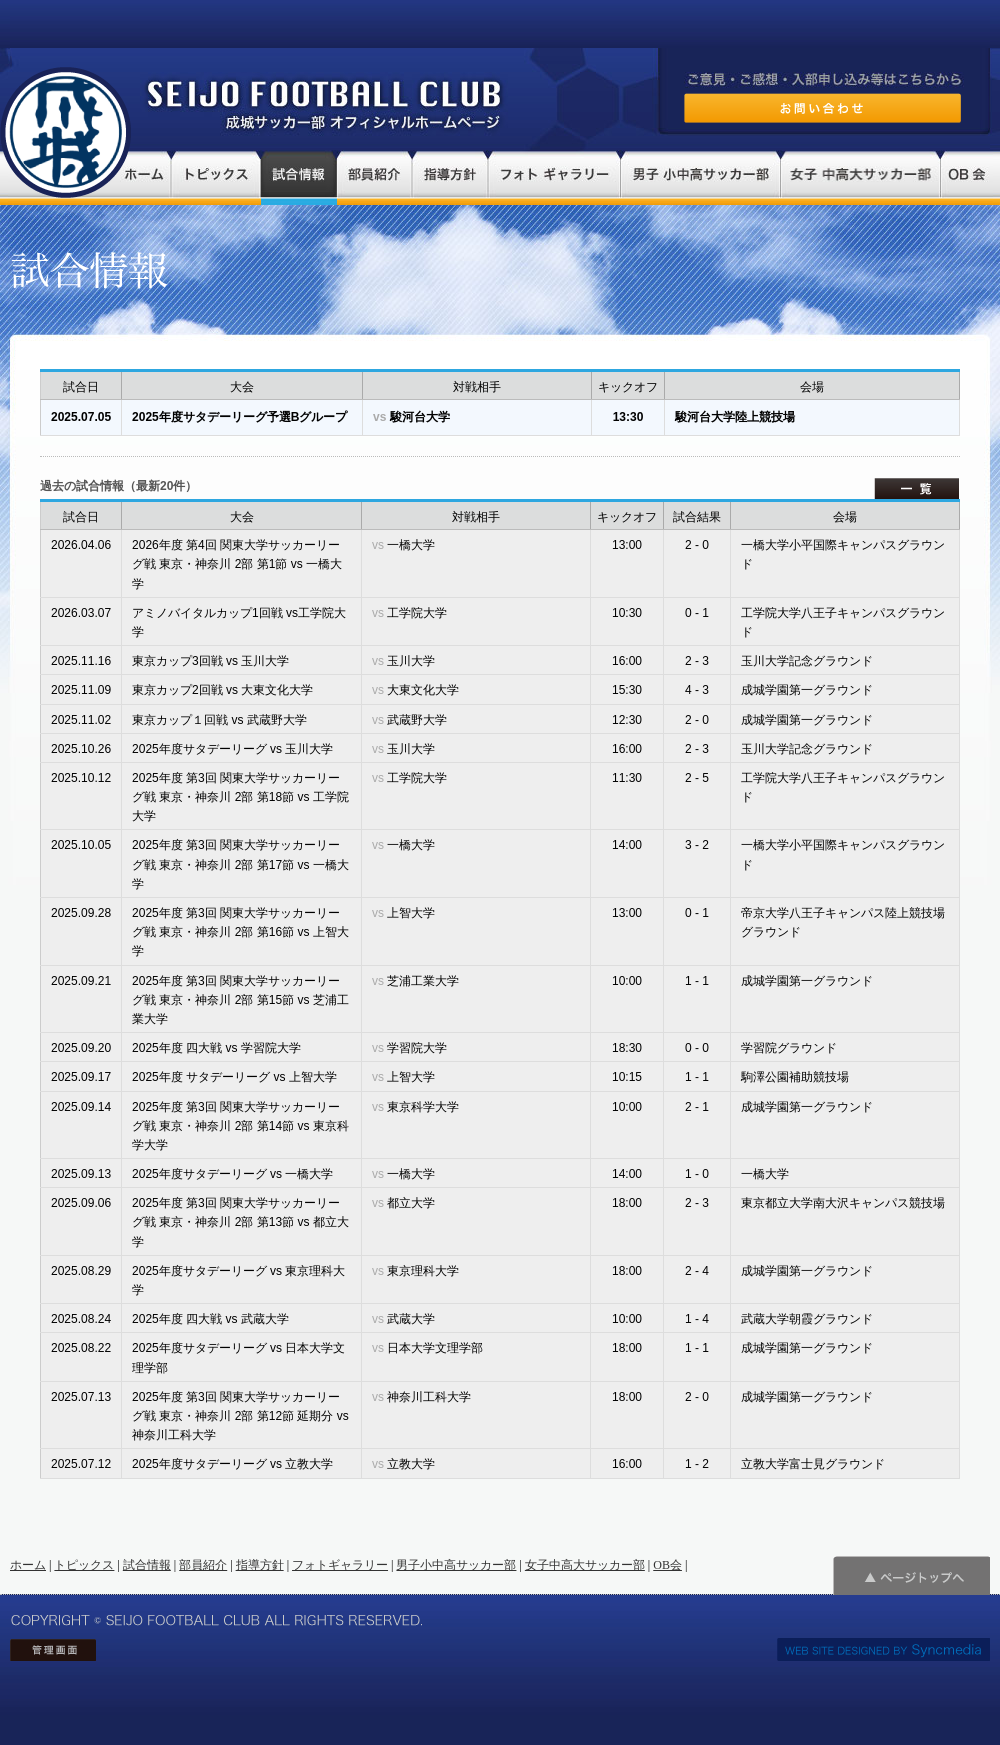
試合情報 (147, 1565)
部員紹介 (203, 1565)
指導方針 (260, 1565)
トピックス (84, 1565)
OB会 (667, 1565)
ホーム (28, 1565)
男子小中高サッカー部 (456, 1565)
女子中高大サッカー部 (585, 1565)
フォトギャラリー (340, 1565)
